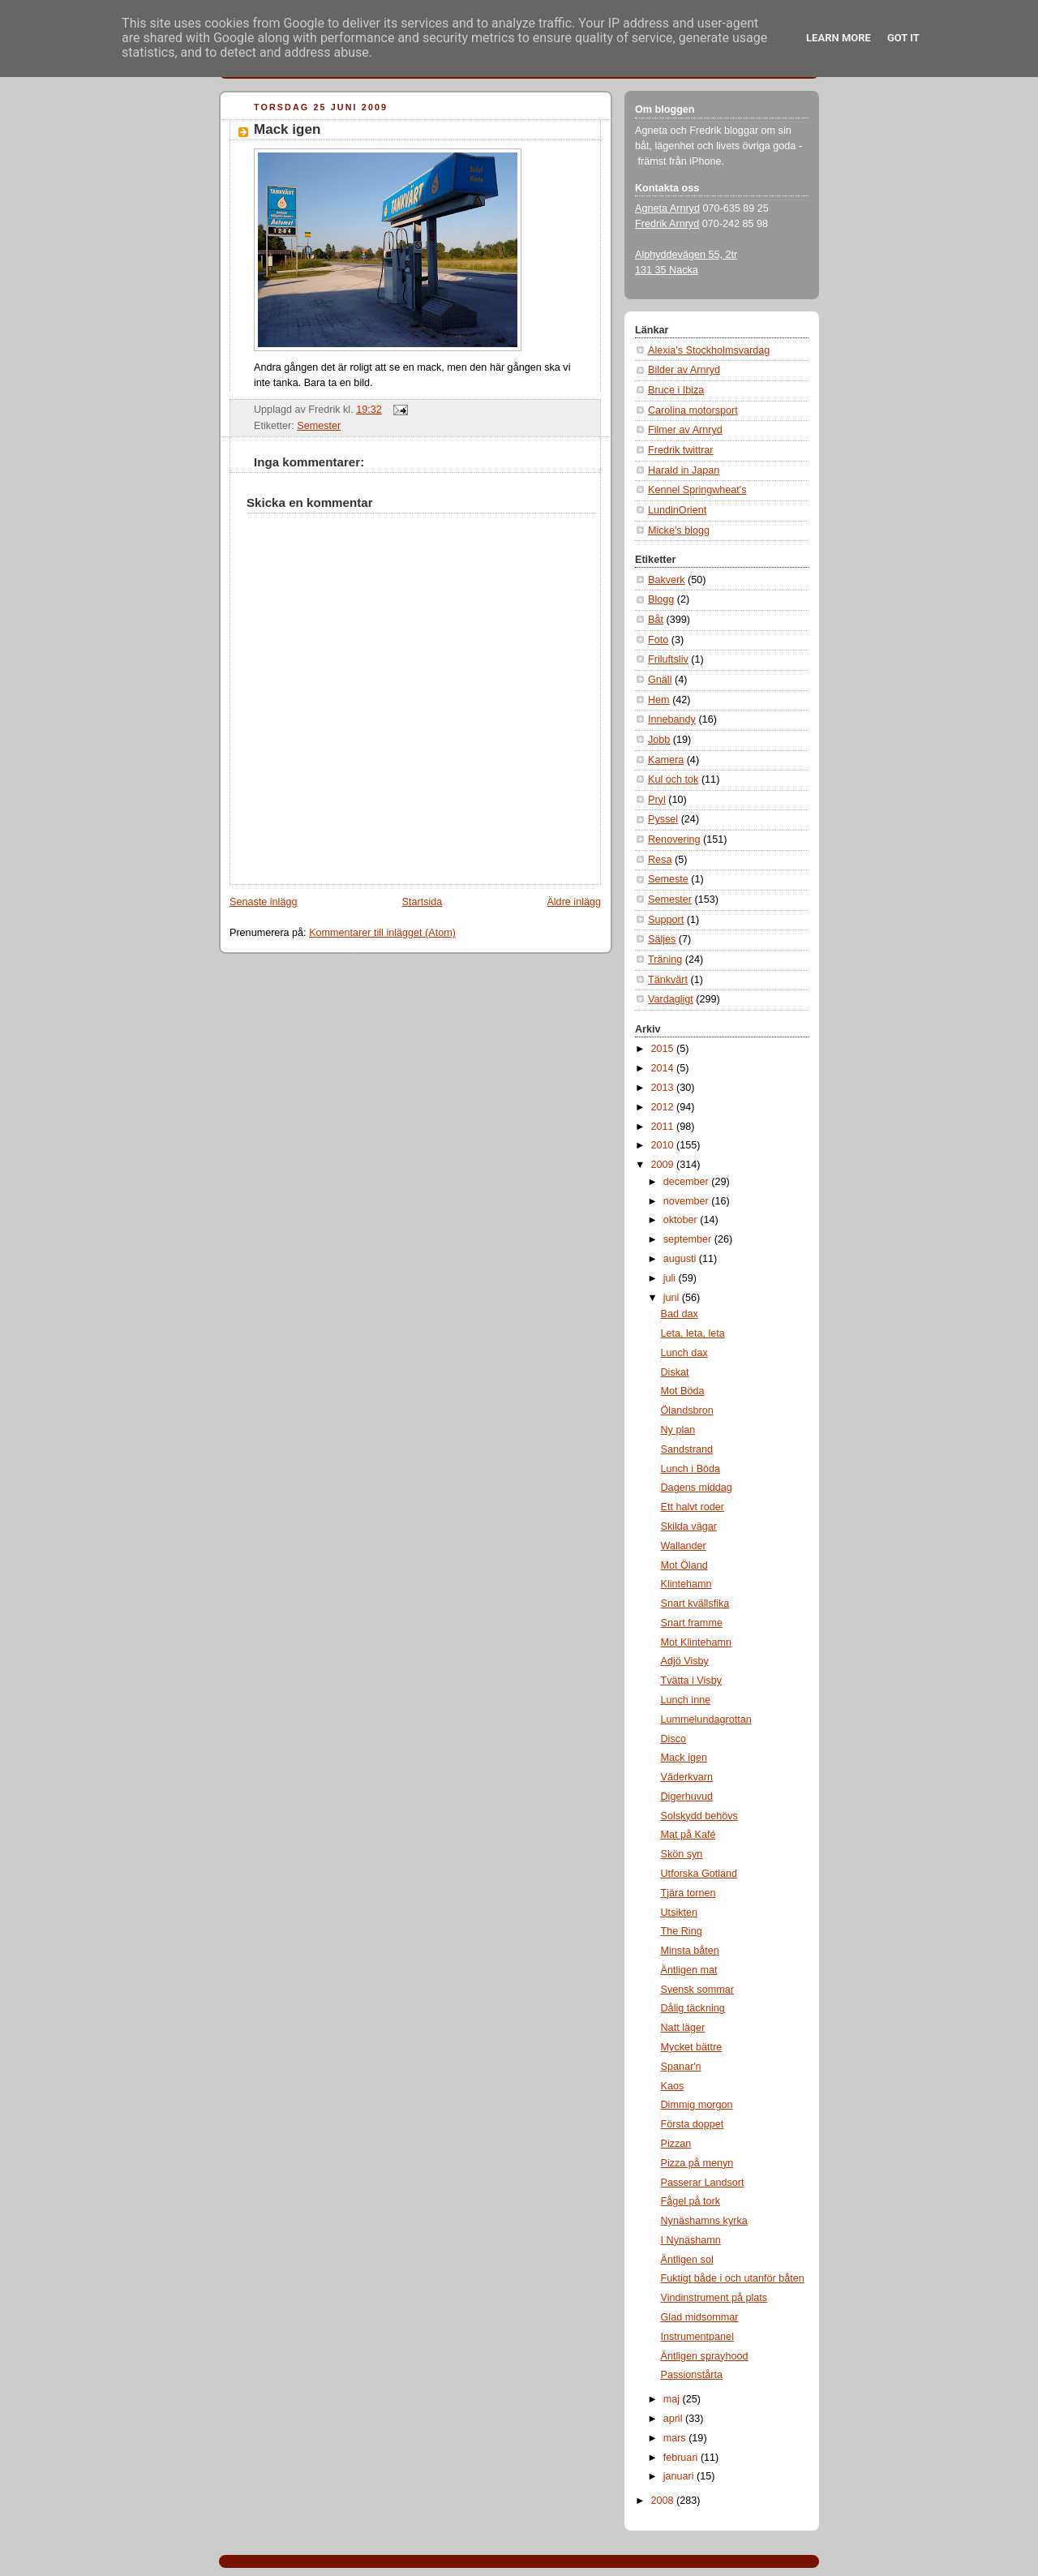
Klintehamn (686, 1584)
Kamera (666, 760)
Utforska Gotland (699, 1873)
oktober (682, 1220)
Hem (659, 700)
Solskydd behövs (699, 1816)
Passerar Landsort (702, 2182)
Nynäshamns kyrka (704, 2220)
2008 (664, 2500)
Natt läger (683, 2027)
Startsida (422, 902)
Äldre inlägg (574, 902)
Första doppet (692, 2124)
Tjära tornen (688, 1893)
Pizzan (676, 2143)
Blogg (661, 599)
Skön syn (682, 1854)
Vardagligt (670, 999)
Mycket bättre (692, 2047)
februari (682, 2457)
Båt (655, 619)
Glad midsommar (700, 2317)
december (687, 1181)
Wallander (683, 1546)
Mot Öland (684, 1565)
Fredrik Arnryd (667, 224)
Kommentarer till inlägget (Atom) (382, 932)
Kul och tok (673, 779)
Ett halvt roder (693, 1507)
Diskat (675, 1372)
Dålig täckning (693, 2008)
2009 (664, 1164)
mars (676, 2438)
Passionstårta (692, 2375)
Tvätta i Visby (691, 1680)
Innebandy (672, 719)
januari (680, 2476)
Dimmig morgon (697, 2104)
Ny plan (678, 1430)
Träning (665, 959)
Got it (903, 38)
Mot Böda (683, 1391)
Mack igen (287, 129)
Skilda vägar (689, 1526)
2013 (664, 1087)
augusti (681, 1258)
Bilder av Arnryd (684, 370)
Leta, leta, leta (693, 1333)
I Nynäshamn (691, 2240)
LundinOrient (677, 510)
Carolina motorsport (693, 410)
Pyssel (663, 819)
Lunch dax (684, 1353)
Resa (659, 859)
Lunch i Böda (691, 1469)
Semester (319, 425)
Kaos (672, 2086)
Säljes (662, 939)
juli (671, 1278)
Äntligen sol (687, 2259)
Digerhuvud (687, 1796)
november (687, 1201)
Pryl (657, 799)
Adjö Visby (685, 1661)
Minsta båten (690, 1950)
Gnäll (659, 679)
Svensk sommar (697, 1989)
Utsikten (679, 1912)
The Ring (681, 1931)
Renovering (674, 839)
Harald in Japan (683, 470)
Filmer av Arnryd (685, 430)
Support (666, 919)
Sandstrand (687, 1449)
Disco (674, 1739)
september (688, 1239)
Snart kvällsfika (695, 1603)
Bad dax (679, 1314)
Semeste (668, 879)
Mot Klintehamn (696, 1642)
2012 (664, 1107)
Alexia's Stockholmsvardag (709, 350)
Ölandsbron (687, 1410)
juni (672, 1297)
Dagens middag (696, 1487)
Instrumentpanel (697, 2336)
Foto (658, 640)
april (674, 2418)
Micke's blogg (679, 530)
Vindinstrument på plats (714, 2297)
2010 (664, 1145)
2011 (664, 1126)
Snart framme (692, 1623)
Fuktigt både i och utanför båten (732, 2278)
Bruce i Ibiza (676, 390)
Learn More (838, 38)
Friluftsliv (668, 659)
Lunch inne (686, 1700)
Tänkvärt (668, 979)
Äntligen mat (689, 1970)
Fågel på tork (691, 2201)
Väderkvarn (687, 1777)
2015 (664, 1048)
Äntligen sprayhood (704, 2356)
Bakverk (666, 580)
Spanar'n (681, 2066)
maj (673, 2399)
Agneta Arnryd (667, 208)
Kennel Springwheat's (697, 490)
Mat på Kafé (688, 1834)
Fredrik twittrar (681, 450)
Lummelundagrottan (706, 1719)
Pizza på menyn (697, 2163)
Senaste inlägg (263, 902)
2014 (664, 1068)
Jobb (659, 739)
